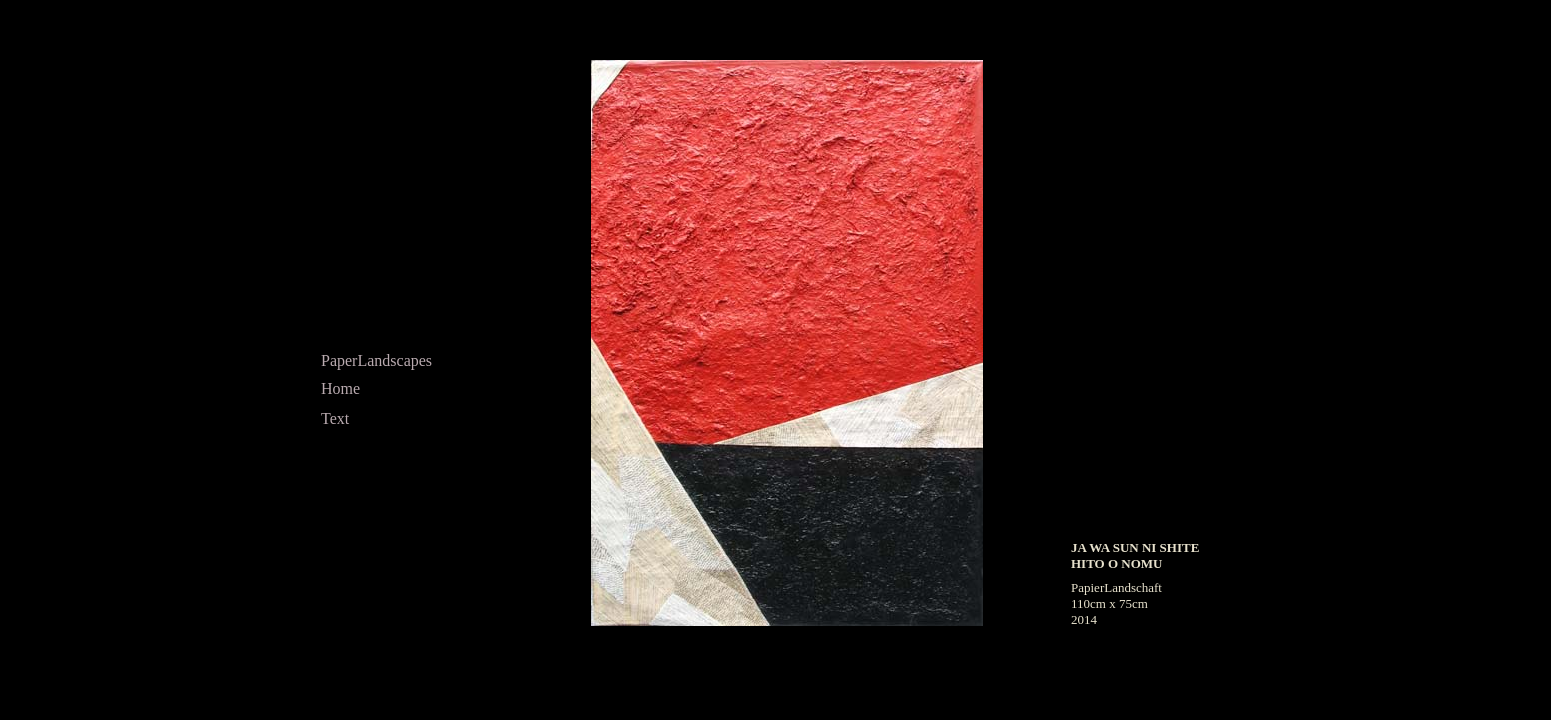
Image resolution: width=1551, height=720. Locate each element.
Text (335, 418)
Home (340, 388)
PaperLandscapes (376, 360)
